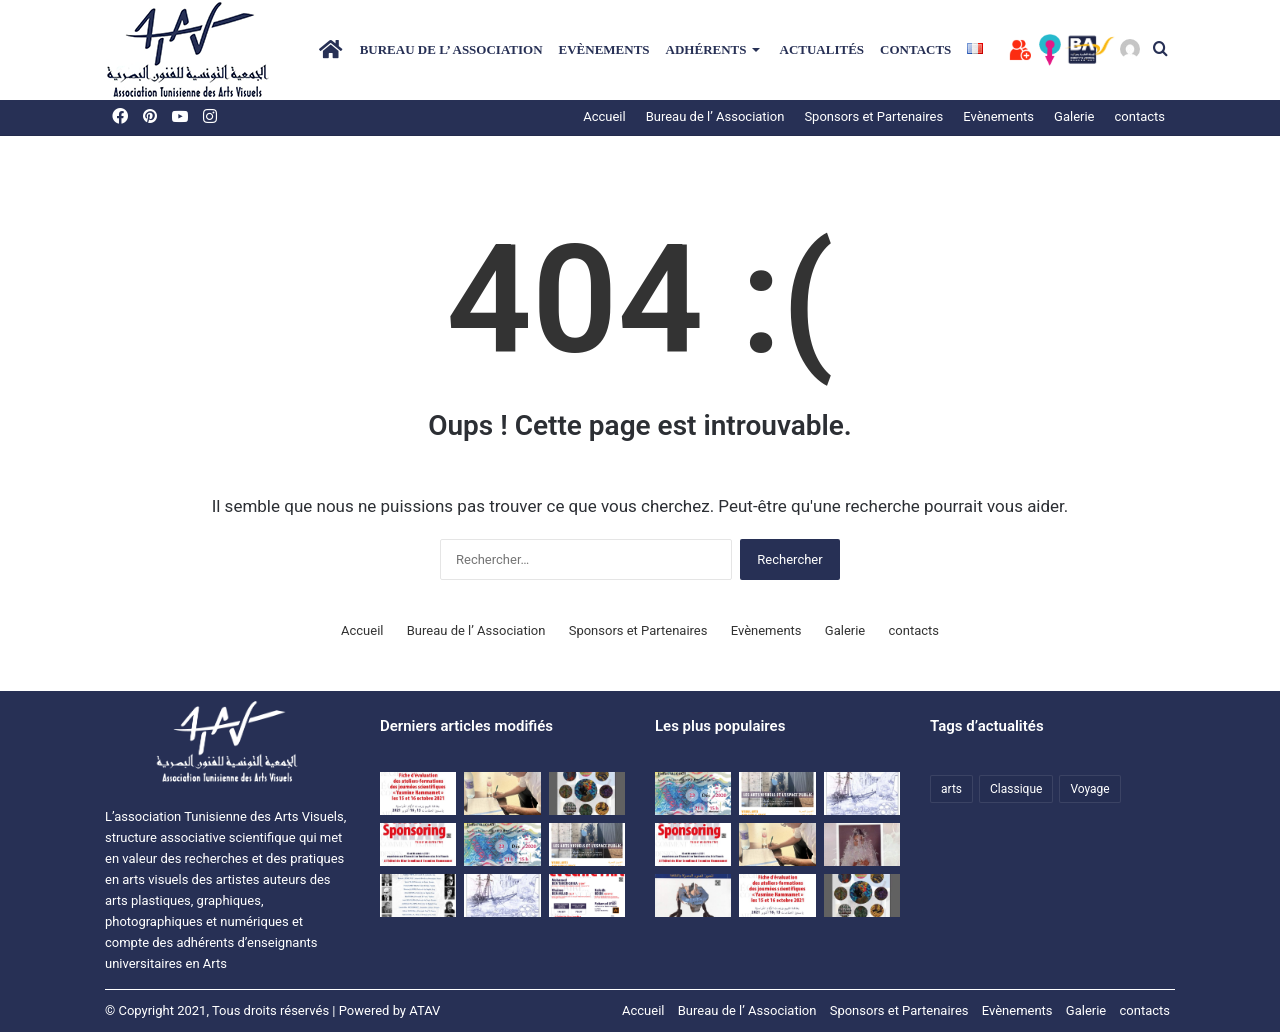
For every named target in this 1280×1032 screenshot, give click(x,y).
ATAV (424, 1010)
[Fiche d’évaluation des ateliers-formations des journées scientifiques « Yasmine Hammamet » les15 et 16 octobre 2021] (777, 895)
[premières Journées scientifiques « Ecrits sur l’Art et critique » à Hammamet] (418, 895)
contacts (915, 49)
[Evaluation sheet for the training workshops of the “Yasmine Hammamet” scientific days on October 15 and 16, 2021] (418, 793)
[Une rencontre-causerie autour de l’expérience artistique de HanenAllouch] (502, 844)
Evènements (604, 49)
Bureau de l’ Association (451, 49)
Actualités (822, 49)
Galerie (845, 630)
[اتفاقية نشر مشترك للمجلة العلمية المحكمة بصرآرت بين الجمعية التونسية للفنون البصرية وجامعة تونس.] (502, 793)
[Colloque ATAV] (587, 844)
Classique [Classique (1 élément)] (1016, 789)
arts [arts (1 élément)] (951, 789)
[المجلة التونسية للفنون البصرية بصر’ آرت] (693, 895)
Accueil (604, 116)
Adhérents (706, 49)
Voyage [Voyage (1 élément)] (1089, 789)
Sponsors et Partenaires (873, 116)
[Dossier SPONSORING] (418, 844)
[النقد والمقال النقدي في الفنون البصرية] (862, 844)
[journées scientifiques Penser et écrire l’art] (587, 895)
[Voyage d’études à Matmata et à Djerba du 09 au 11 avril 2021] (502, 895)
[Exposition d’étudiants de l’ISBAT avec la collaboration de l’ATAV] (587, 793)
